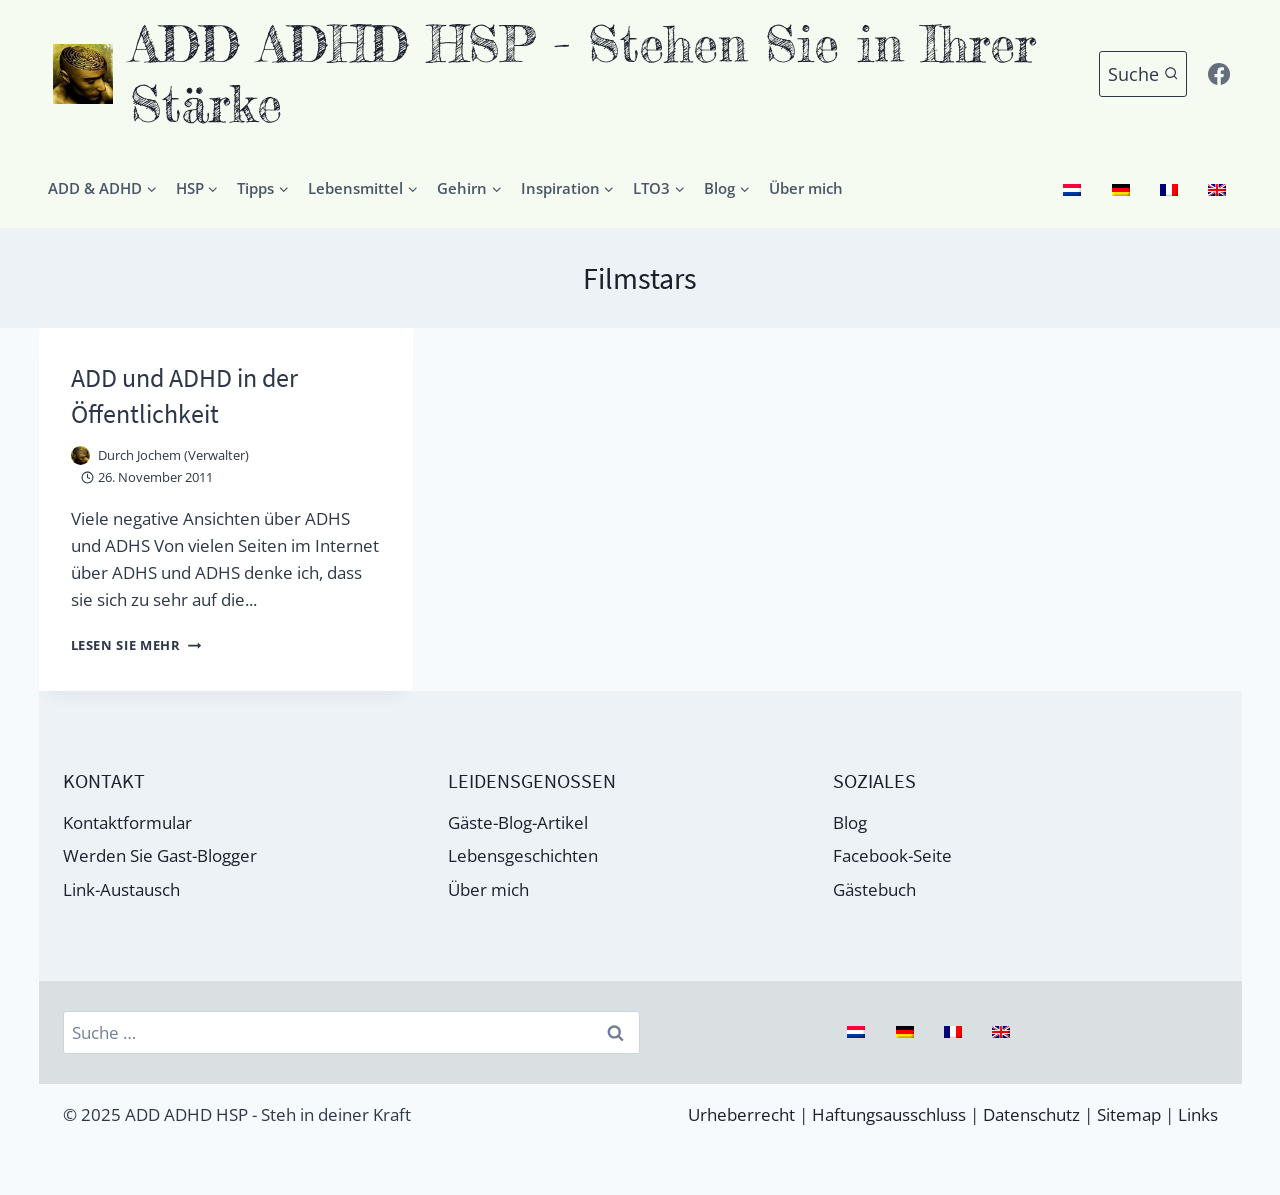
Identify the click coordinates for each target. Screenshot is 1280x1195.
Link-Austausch (121, 888)
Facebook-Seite (892, 854)
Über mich (806, 188)
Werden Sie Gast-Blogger (160, 854)
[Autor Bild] (80, 454)
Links (1198, 1114)
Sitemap (1129, 1114)
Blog (850, 820)
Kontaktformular (127, 820)
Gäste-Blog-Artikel (518, 820)
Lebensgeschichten (523, 854)
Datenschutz (1031, 1114)
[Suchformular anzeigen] (1143, 74)
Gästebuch (874, 888)
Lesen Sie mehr (142, 643)
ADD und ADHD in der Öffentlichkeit (191, 394)
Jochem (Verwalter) (193, 454)
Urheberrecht (741, 1114)
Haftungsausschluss (889, 1114)
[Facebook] (1219, 74)
